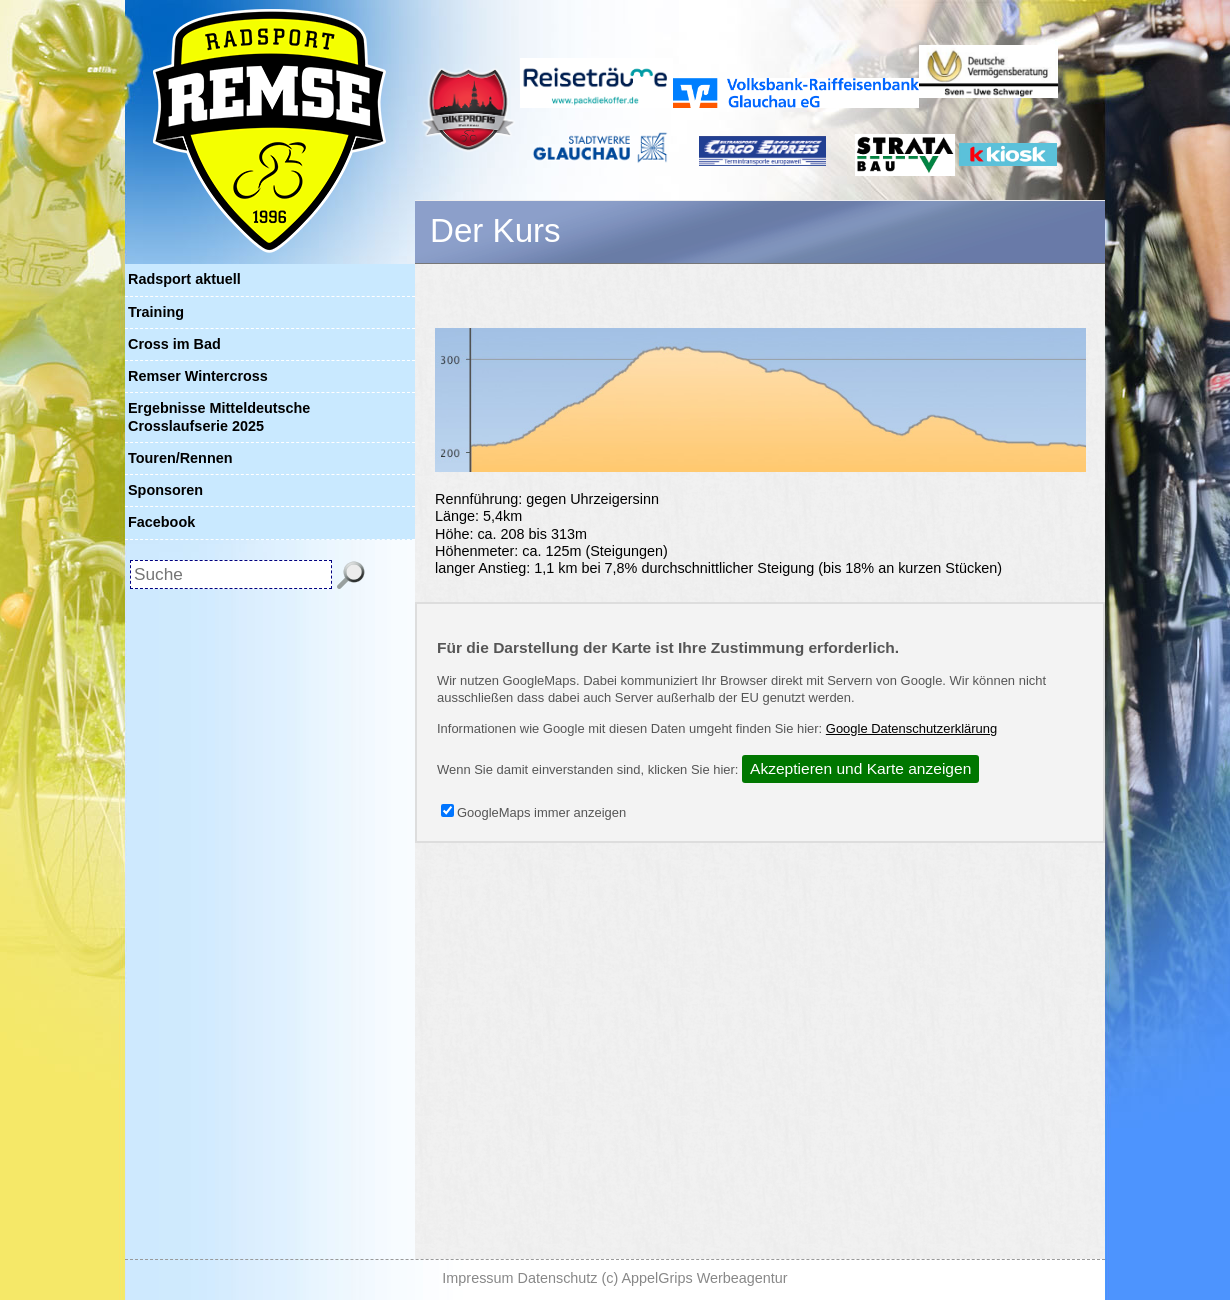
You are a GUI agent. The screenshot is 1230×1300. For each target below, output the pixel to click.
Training (156, 312)
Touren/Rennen (180, 458)
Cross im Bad (174, 344)
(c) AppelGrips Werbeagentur (695, 1278)
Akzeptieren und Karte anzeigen (860, 768)
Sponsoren (165, 490)
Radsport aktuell (184, 279)
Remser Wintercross (198, 376)
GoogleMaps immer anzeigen (533, 812)
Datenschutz (558, 1278)
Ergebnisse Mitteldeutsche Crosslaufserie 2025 (219, 416)
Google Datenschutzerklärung (911, 728)
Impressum (477, 1278)
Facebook (161, 522)
